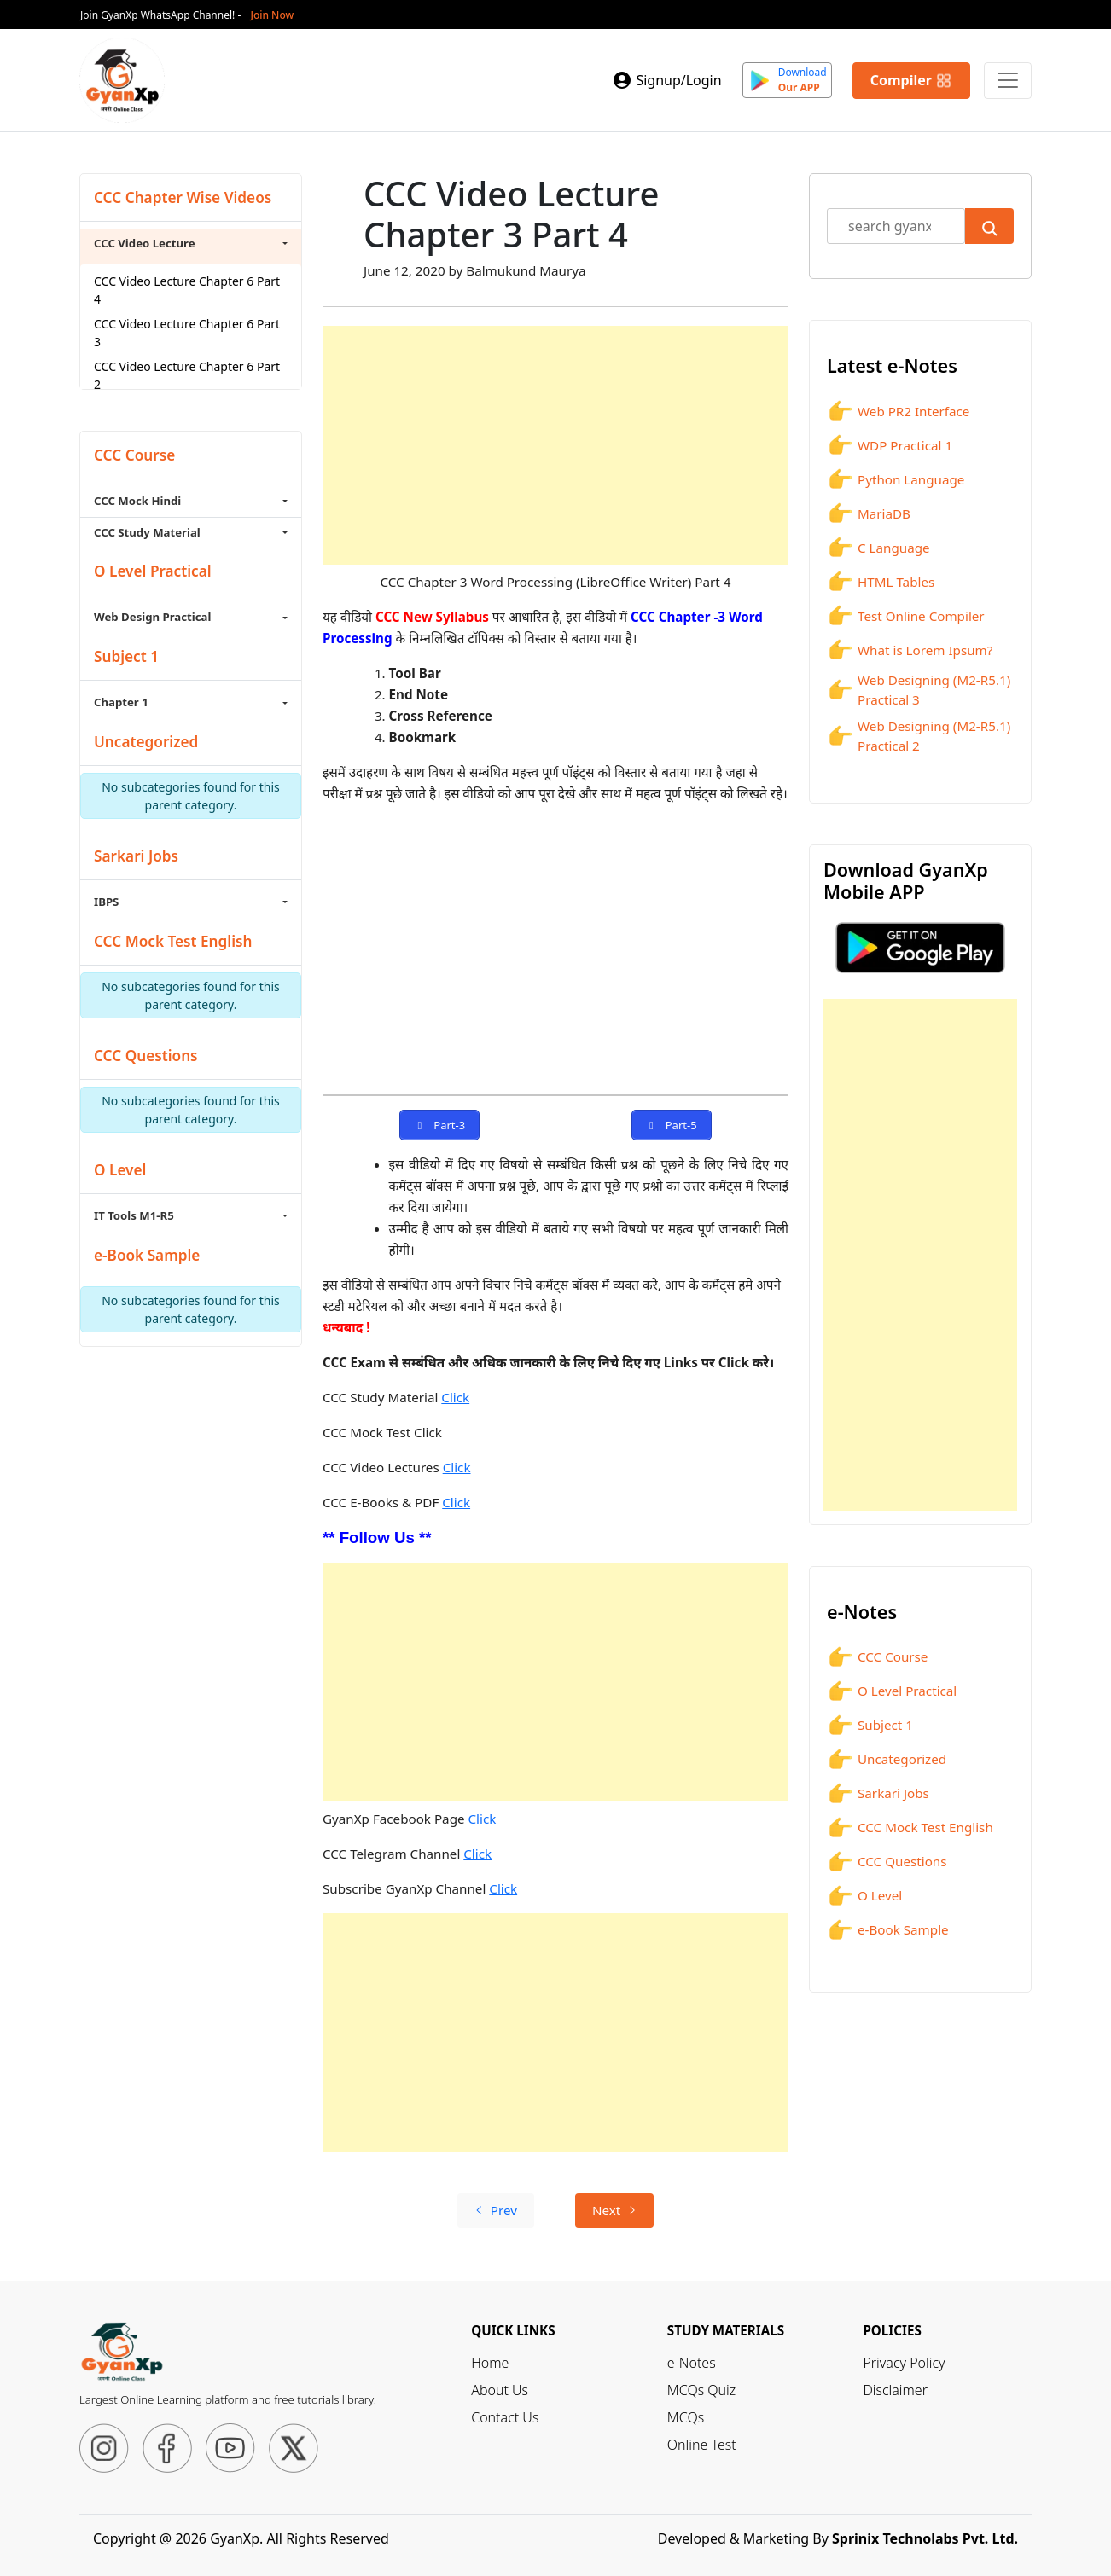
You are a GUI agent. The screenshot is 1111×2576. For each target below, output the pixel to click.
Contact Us (504, 2418)
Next (614, 2210)
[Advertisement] (555, 445)
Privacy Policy (904, 2363)
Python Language (895, 479)
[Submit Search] (989, 226)
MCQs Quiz (701, 2391)
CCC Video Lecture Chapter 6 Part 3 (187, 333)
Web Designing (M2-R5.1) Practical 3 (918, 689)
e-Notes (691, 2363)
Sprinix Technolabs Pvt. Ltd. (925, 2538)
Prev (495, 2210)
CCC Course (877, 1657)
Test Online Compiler (906, 615)
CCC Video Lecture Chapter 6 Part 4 (187, 290)
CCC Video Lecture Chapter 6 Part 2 (187, 375)
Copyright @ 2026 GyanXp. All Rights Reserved (241, 2538)
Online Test (701, 2445)
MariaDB (868, 513)
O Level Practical (892, 1691)
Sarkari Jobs (878, 1793)
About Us (499, 2391)
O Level (864, 1896)
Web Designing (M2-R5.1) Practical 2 (918, 735)
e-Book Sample (888, 1930)
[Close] (1021, 14)
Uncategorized (886, 1759)
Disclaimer (895, 2391)
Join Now (272, 15)
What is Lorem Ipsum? (909, 650)
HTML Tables (880, 581)
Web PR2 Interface (898, 411)
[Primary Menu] (1008, 80)
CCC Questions (886, 1862)
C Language (878, 547)
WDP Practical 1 (889, 445)
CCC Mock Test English (910, 1828)
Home (490, 2363)
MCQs (685, 2418)
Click (455, 1397)
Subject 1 (870, 1725)
